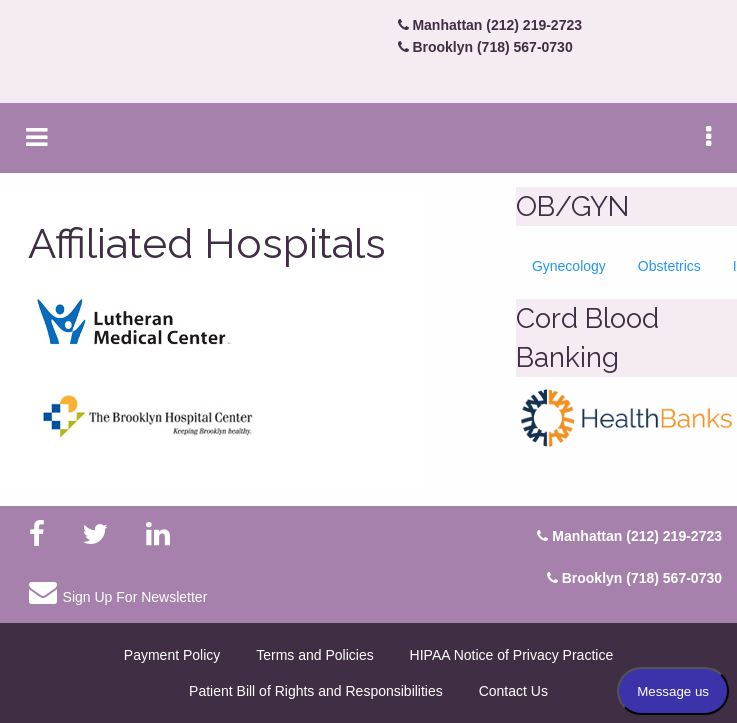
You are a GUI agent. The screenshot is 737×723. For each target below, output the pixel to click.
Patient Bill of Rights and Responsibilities (316, 691)
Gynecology (569, 266)
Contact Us (513, 691)
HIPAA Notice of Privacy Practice (512, 655)
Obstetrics (669, 266)
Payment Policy (172, 655)
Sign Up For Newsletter (118, 592)
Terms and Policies (315, 655)
